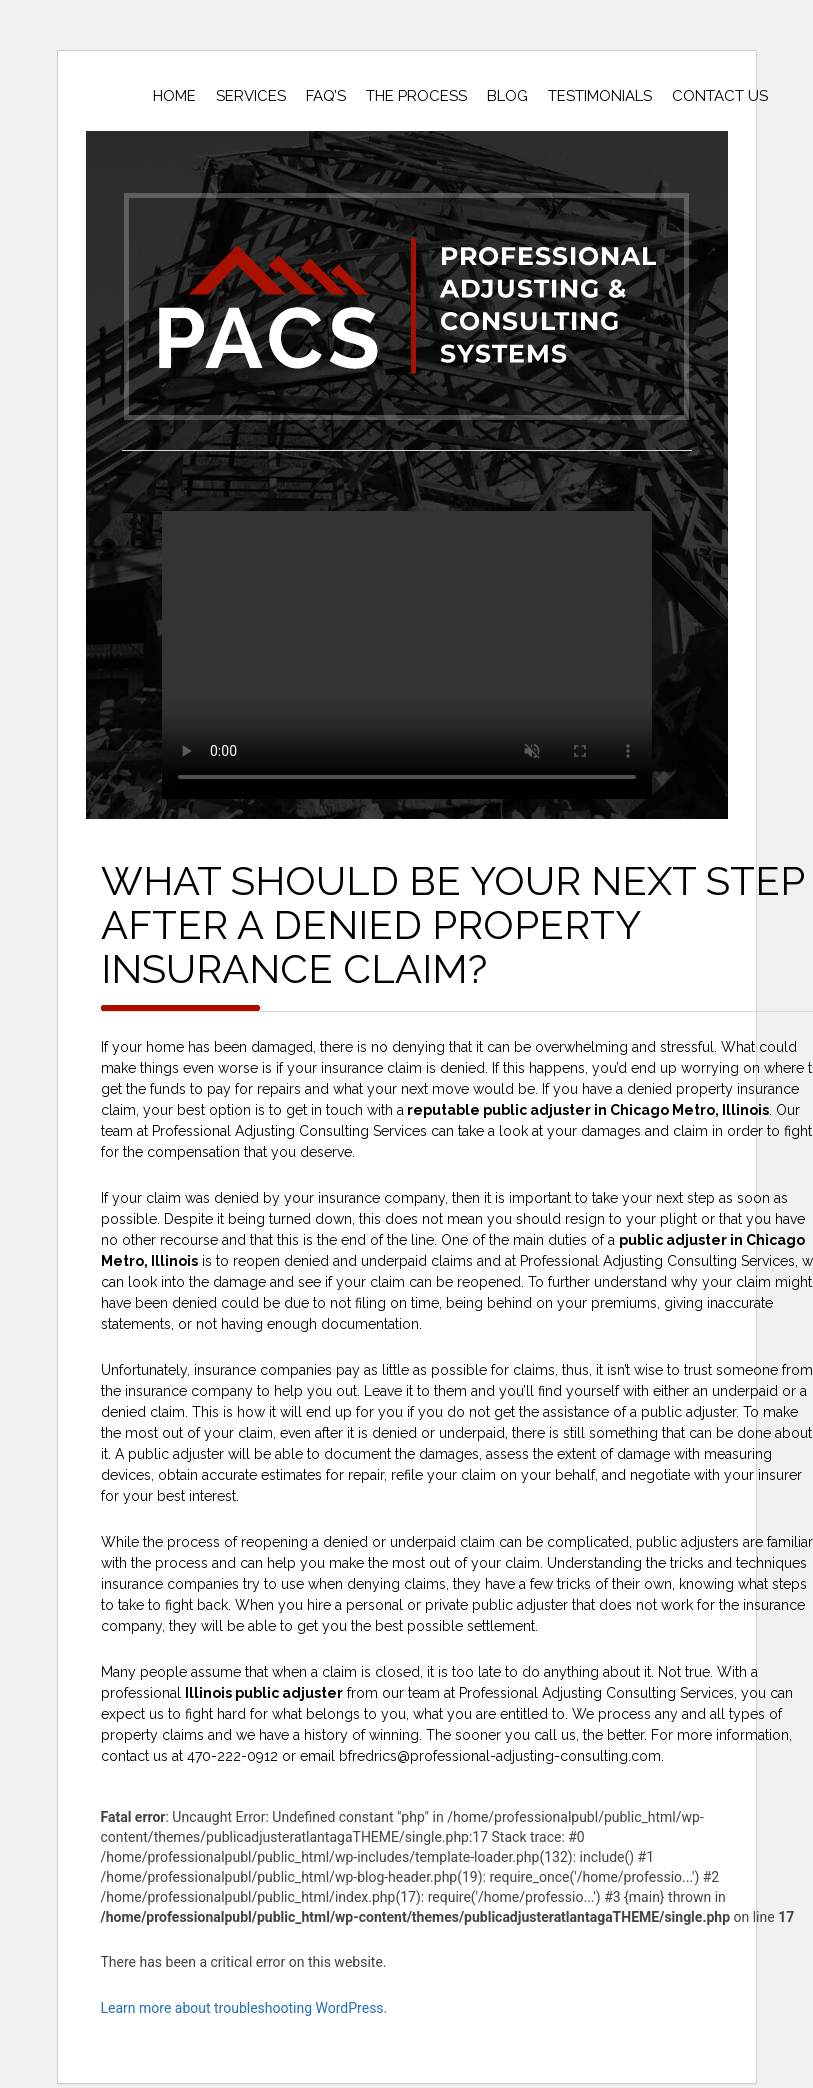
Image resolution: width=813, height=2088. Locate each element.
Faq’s (326, 96)
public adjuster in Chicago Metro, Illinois (626, 1110)
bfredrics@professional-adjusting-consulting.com (500, 1756)
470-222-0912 (232, 1756)
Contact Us (720, 96)
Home (174, 96)
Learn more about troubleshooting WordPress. (244, 2008)
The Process (416, 96)
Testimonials (600, 96)
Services (251, 96)
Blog (507, 96)
